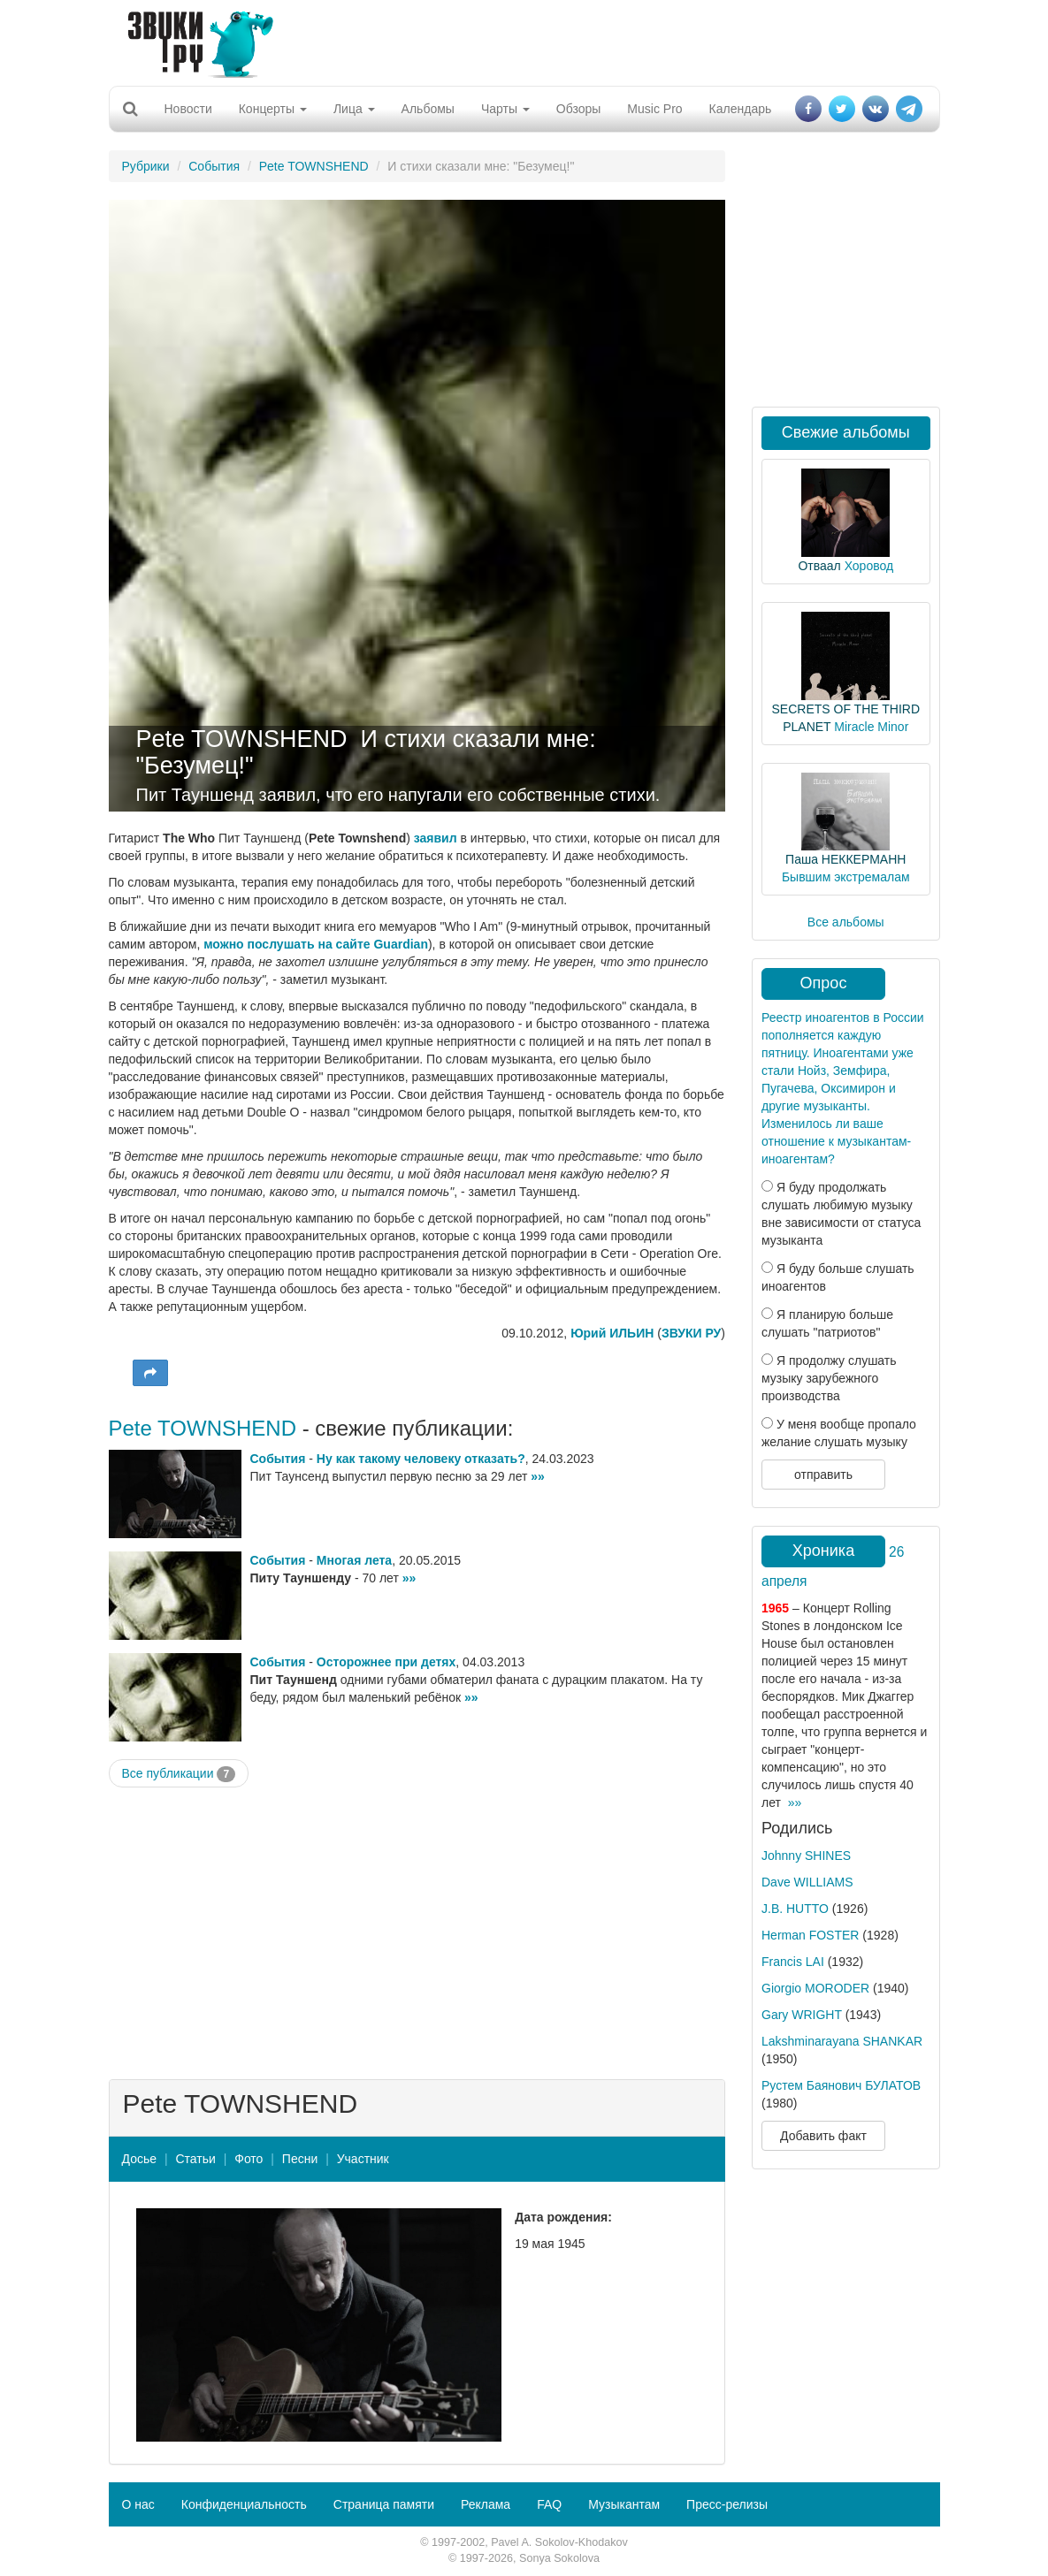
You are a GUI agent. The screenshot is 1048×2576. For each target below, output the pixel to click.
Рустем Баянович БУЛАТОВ (841, 2085)
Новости (188, 109)
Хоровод (869, 566)
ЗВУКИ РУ (691, 1333)
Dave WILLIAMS (807, 1882)
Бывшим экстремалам (846, 877)
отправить (823, 1474)
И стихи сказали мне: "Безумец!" (366, 752)
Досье (139, 2159)
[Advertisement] (517, 40)
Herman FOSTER (810, 1935)
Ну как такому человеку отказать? (421, 1459)
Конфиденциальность (244, 2504)
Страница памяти (383, 2504)
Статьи (195, 2159)
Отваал (819, 566)
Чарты (505, 109)
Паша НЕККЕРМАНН (845, 859)
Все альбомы (845, 922)
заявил (435, 838)
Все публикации (179, 1774)
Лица (354, 109)
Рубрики (146, 166)
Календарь (740, 109)
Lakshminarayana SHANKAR (841, 2041)
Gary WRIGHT (801, 2015)
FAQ (549, 2504)
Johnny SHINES (806, 1855)
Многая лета (354, 1560)
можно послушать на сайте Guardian (315, 944)
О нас (138, 2504)
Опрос (823, 983)
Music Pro (654, 109)
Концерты (273, 109)
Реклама (485, 2504)
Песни (299, 2159)
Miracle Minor (871, 727)
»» (538, 1476)
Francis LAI (792, 1962)
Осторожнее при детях (386, 1662)
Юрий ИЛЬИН (612, 1333)
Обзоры (578, 109)
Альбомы (428, 109)
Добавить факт (823, 2136)
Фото (248, 2159)
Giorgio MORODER (815, 1988)
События (214, 166)
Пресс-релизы (727, 2504)
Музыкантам (624, 2504)
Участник (363, 2159)
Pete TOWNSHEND (314, 166)
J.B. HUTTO (795, 1909)
